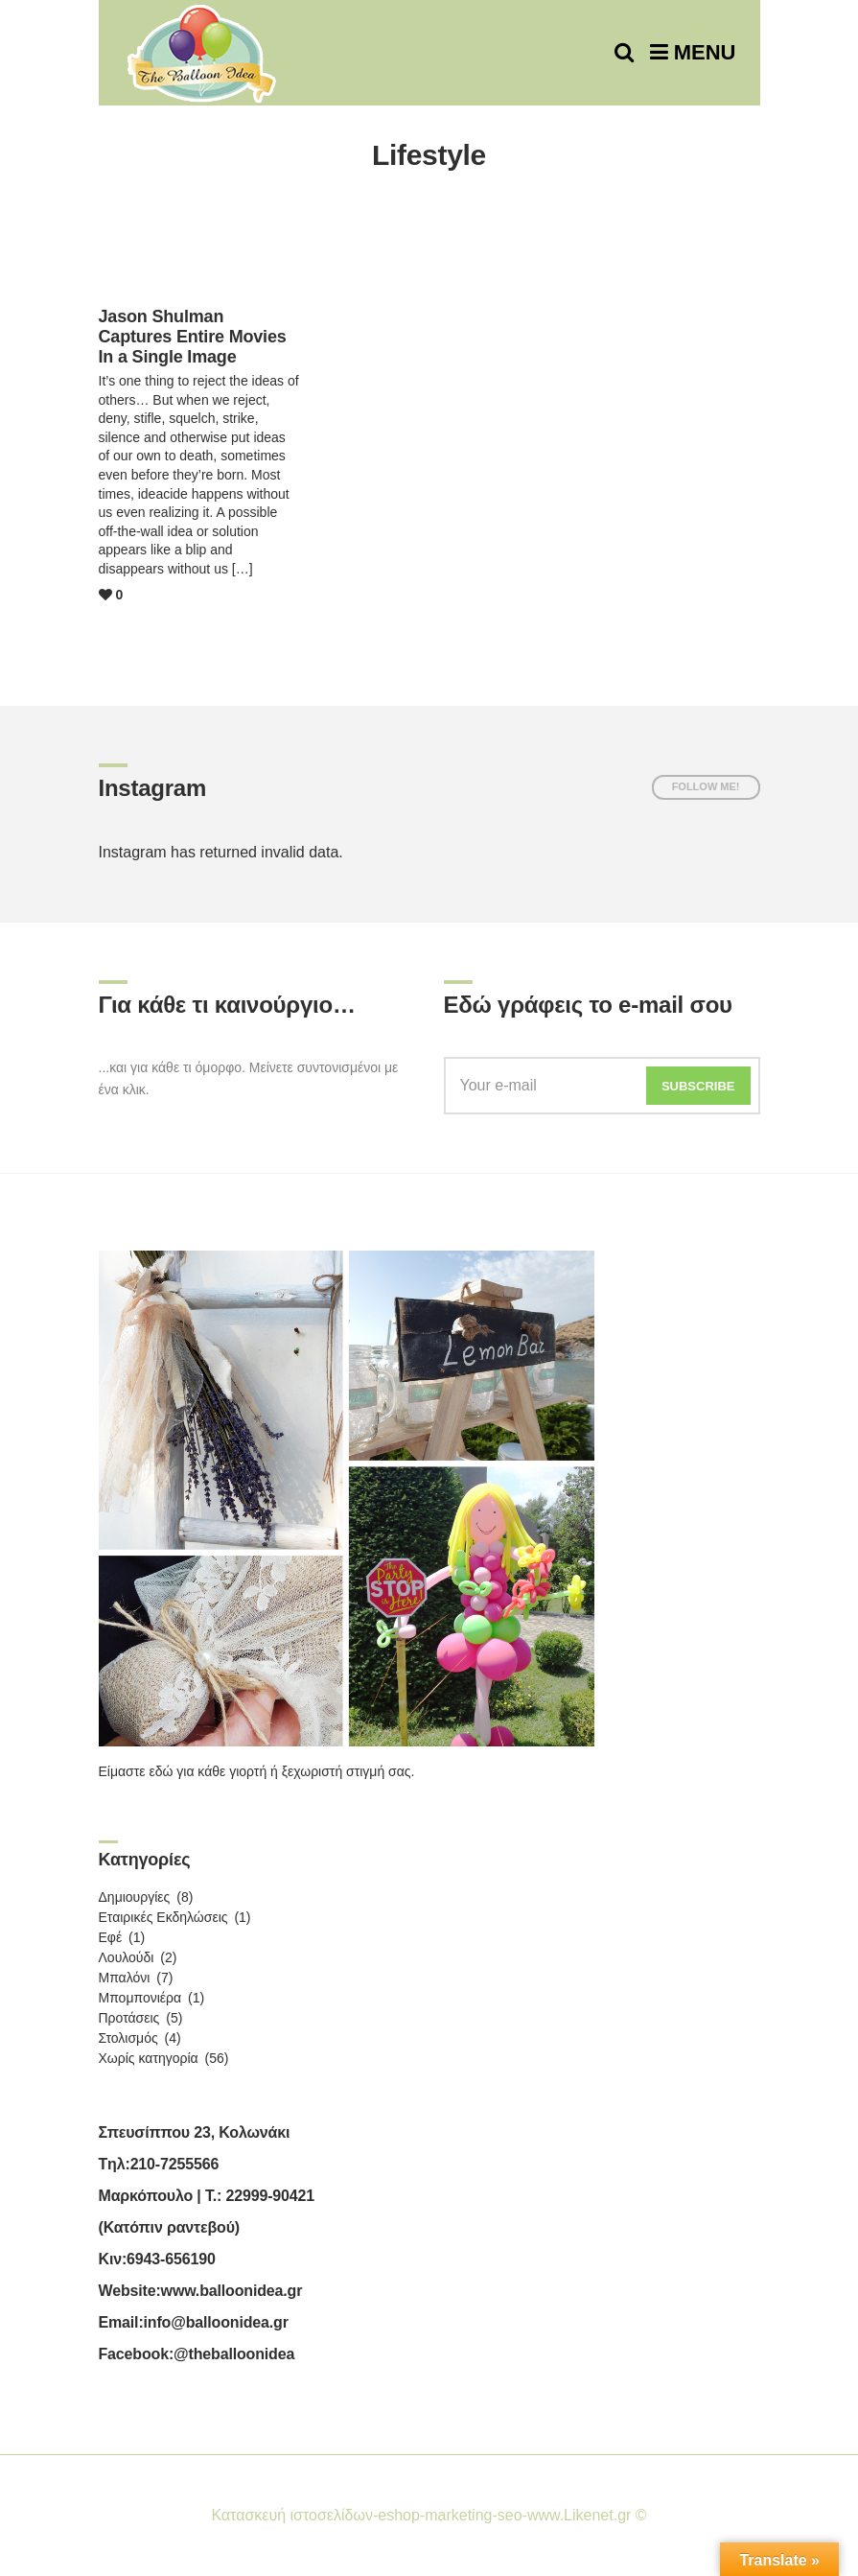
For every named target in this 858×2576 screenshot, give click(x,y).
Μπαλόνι (125, 1977)
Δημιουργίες (135, 1897)
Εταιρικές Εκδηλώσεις (163, 1917)
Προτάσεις (129, 2018)
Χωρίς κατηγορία (148, 2058)
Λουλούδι (126, 1957)
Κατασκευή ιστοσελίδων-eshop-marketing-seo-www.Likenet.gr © (428, 2515)
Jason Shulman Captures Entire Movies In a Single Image (193, 336)
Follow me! (706, 786)
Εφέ (111, 1937)
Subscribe (698, 1086)
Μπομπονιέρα (140, 1997)
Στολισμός (128, 2038)
